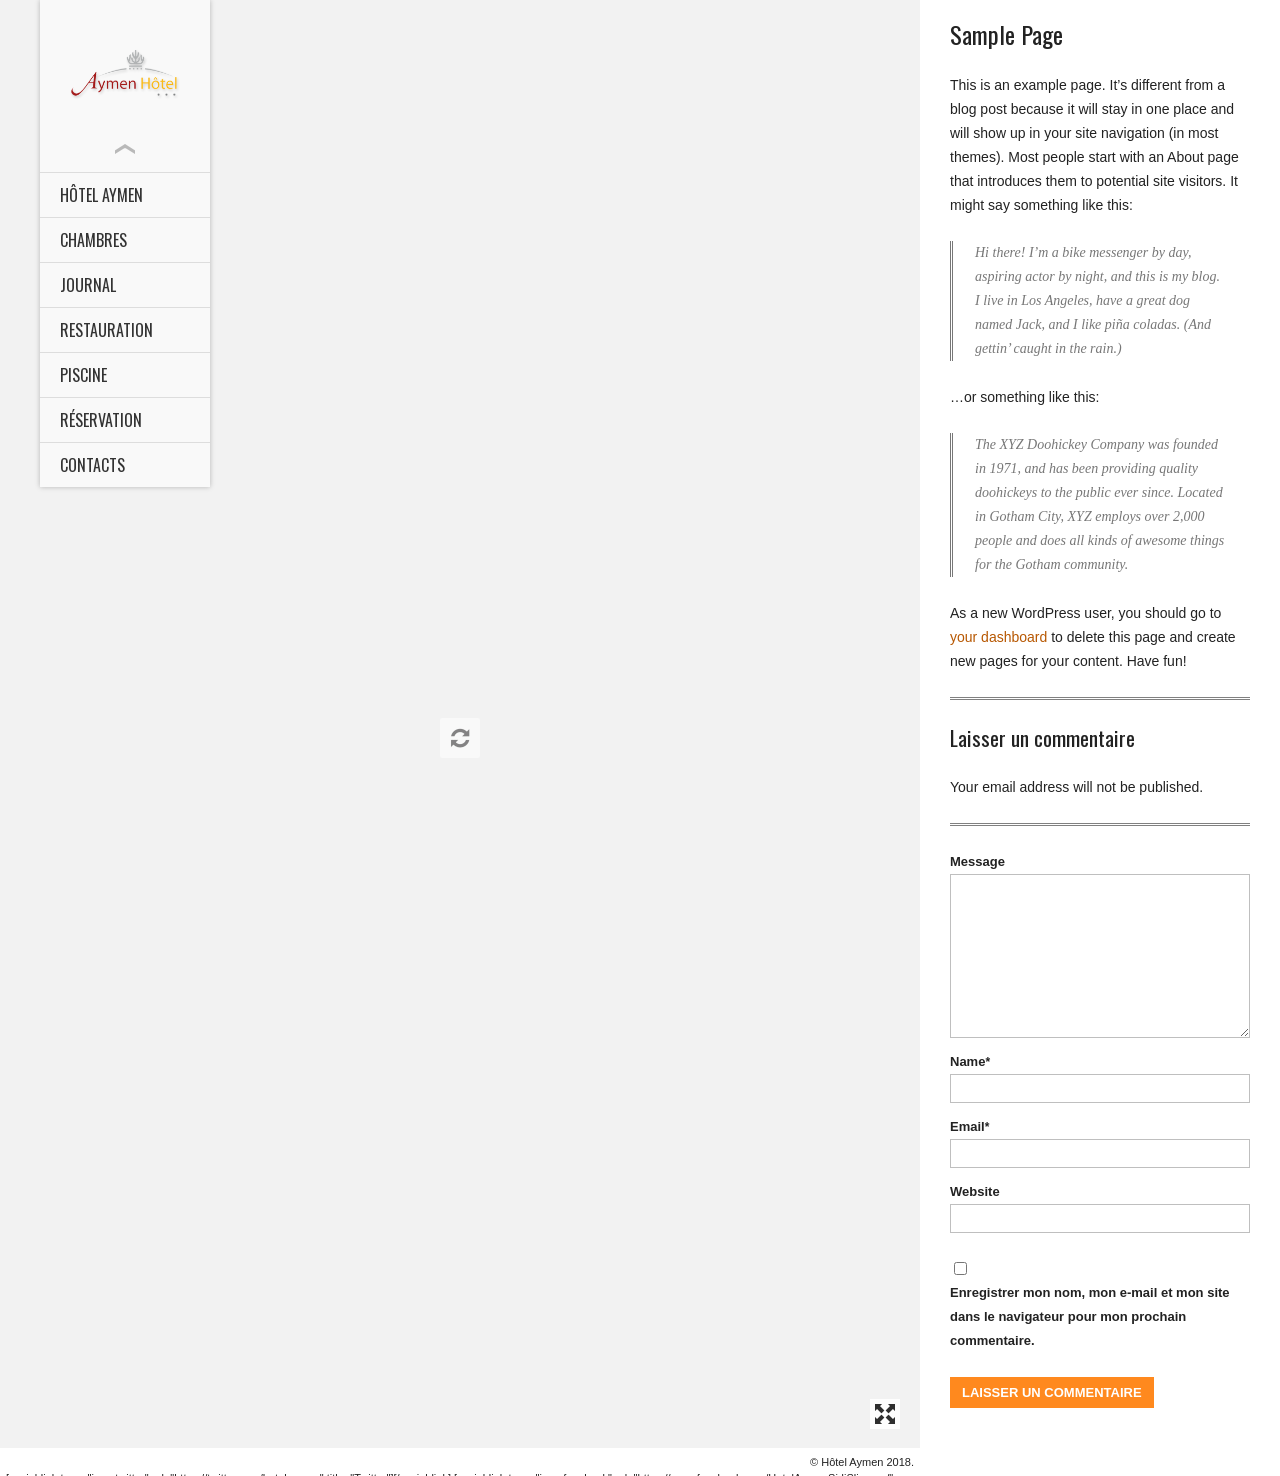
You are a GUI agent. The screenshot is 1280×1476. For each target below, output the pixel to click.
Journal (88, 285)
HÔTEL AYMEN (101, 195)
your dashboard (998, 637)
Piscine (83, 375)
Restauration (106, 330)
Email (969, 1126)
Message (977, 861)
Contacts (92, 465)
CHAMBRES (93, 240)
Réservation (101, 420)
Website (975, 1191)
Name (970, 1061)
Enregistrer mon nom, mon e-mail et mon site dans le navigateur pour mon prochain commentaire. (1090, 1316)
